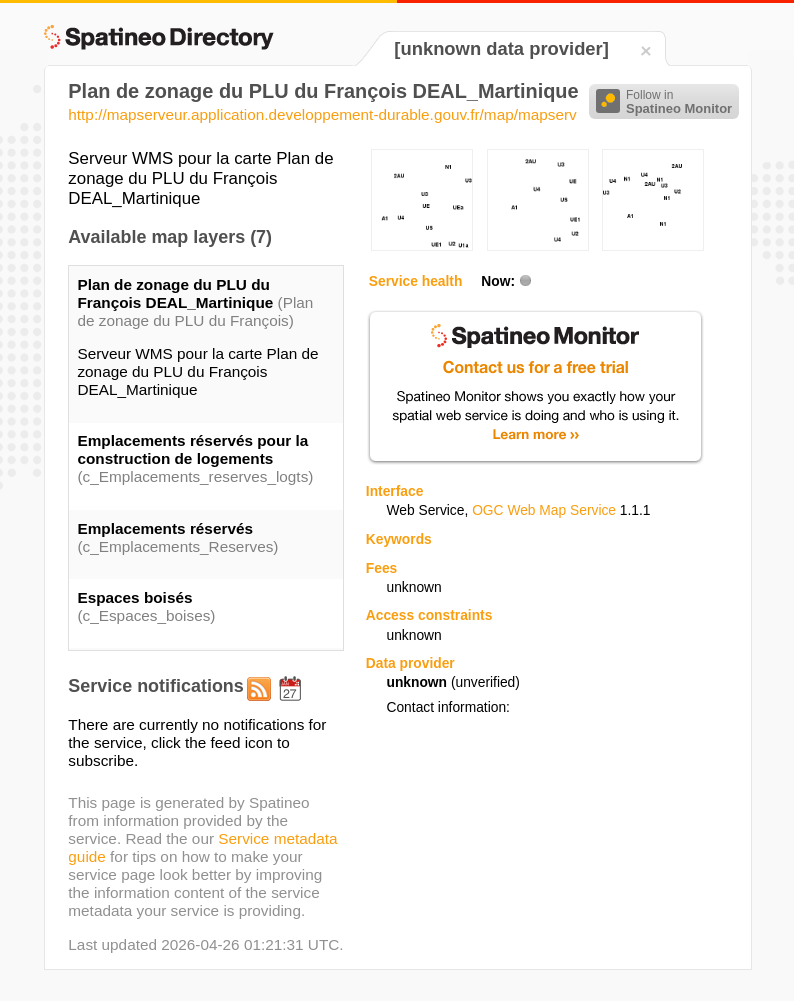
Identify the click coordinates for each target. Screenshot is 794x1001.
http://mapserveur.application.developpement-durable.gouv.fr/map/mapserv (322, 114)
